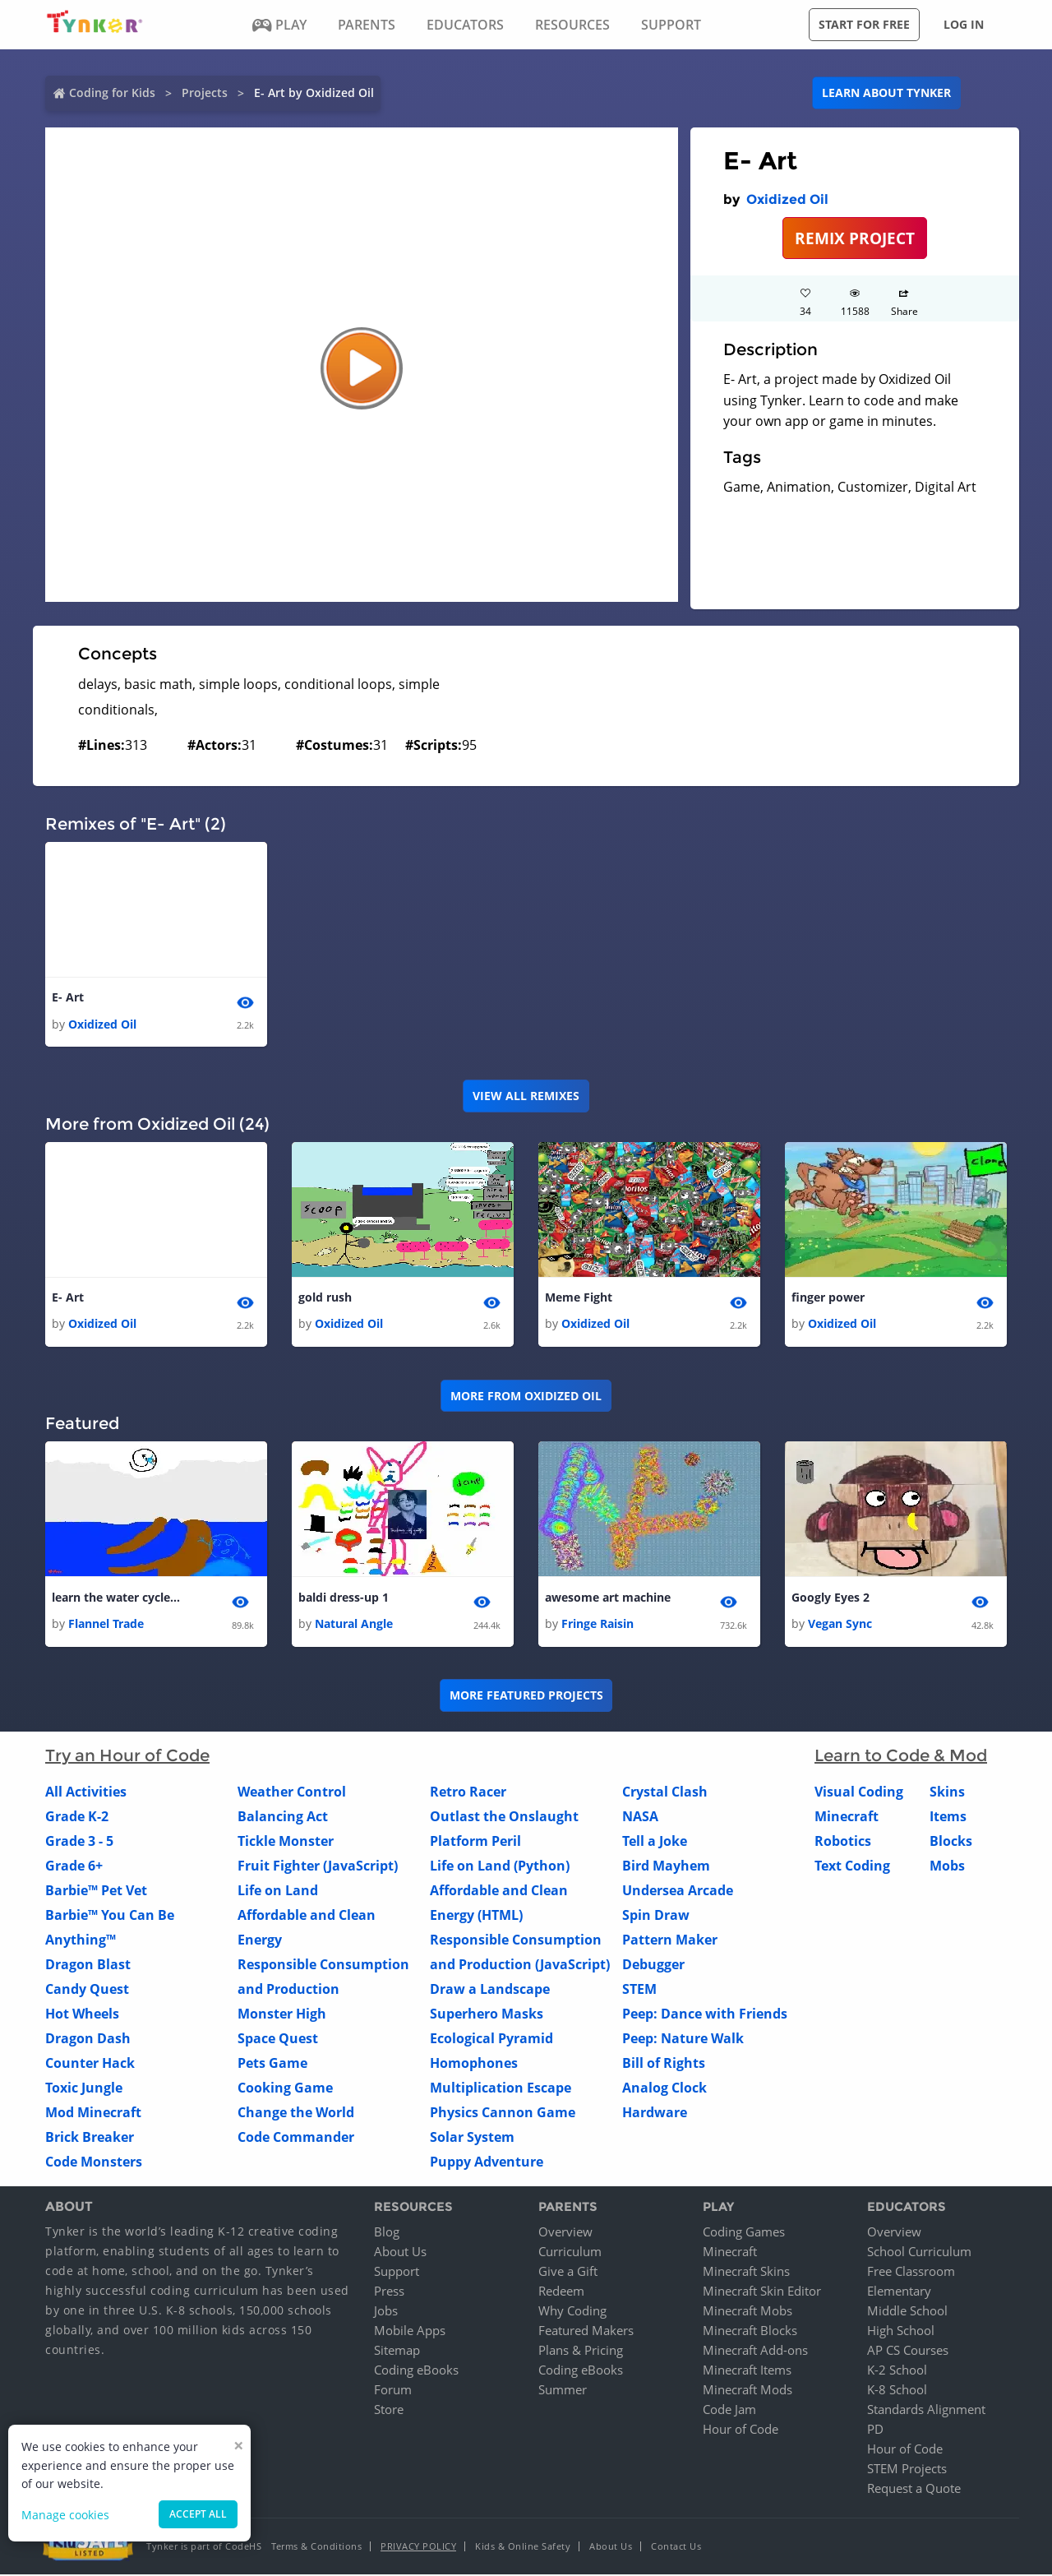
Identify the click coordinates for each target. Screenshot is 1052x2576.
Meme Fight (578, 1298)
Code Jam (729, 2411)
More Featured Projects (526, 1697)
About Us (400, 2253)
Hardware (654, 2115)
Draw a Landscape (490, 1991)
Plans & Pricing (580, 2351)
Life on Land (278, 1893)
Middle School (907, 2312)
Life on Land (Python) (500, 1868)
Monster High (282, 2016)
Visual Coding (858, 1794)
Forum (393, 2391)
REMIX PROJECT (855, 238)
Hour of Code (740, 2430)
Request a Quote (914, 2489)
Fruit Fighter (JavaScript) (318, 1868)
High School (900, 2332)
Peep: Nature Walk (683, 2041)
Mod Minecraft (93, 2115)
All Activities (86, 1794)
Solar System (472, 2139)
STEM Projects (907, 2470)
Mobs (947, 1868)
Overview (565, 2233)
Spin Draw (656, 1917)
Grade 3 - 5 (79, 1843)
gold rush (325, 1298)
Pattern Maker (669, 1942)
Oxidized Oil (787, 199)
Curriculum (570, 2253)
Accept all (198, 2514)
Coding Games (744, 2233)
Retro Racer (468, 1794)
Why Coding (572, 2312)
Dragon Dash (88, 2041)
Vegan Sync (840, 1626)
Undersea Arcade (677, 1893)
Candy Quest (87, 1991)
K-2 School (897, 2371)
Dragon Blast (88, 1967)
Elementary (899, 2292)
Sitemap (397, 2351)
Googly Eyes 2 (830, 1599)
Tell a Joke (654, 1843)
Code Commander (296, 2139)
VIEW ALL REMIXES (526, 1096)
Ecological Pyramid (491, 2041)
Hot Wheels (82, 2016)
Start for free (864, 24)
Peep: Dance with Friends (704, 2016)
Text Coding (852, 1868)
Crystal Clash (665, 1794)
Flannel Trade (106, 1626)
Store (389, 2411)
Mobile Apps (409, 2332)
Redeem (561, 2292)
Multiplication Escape (500, 2090)
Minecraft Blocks (750, 2332)
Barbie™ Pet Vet (96, 1893)
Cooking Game (285, 2090)
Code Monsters (93, 2164)
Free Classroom (911, 2272)
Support (396, 2272)
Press (389, 2292)
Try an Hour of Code (127, 1758)
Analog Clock (664, 2090)
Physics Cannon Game (502, 2115)
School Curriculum (919, 2253)
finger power (828, 1298)
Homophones (474, 2065)
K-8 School (897, 2391)
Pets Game (272, 2065)
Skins (947, 1794)
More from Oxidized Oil (526, 1396)
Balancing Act (283, 1819)
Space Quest (278, 2041)
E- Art (68, 998)
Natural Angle (354, 1626)
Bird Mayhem (666, 1868)
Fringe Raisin (597, 1626)
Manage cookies (65, 2515)
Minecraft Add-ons (755, 2351)
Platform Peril (475, 1843)
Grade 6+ (74, 1868)
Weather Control (292, 1794)
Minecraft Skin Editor (762, 2292)
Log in (964, 24)
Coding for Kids (112, 92)
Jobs (386, 2312)
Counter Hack (90, 2065)
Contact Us (676, 2547)
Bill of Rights (663, 2065)
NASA (640, 1819)
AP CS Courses (907, 2351)
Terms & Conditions (316, 2547)
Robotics (842, 1843)
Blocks (951, 1843)
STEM (639, 1991)
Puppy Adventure (486, 2164)
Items (948, 1819)
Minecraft (846, 1819)
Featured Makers (586, 2332)
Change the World (296, 2115)
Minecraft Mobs (747, 2312)
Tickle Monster (286, 1843)
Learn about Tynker (886, 92)
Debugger (653, 1967)
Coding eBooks (416, 2371)
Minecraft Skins (746, 2272)
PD (875, 2430)
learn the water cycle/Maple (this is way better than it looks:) (117, 1599)
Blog (386, 2233)
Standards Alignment (926, 2411)
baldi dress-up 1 (343, 1599)
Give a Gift (568, 2272)
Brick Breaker (89, 2139)
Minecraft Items (747, 2371)
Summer (562, 2391)
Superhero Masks (486, 2016)
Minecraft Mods (747, 2391)
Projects (205, 92)
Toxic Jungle (83, 2090)
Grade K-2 (76, 1819)
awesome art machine (608, 1599)
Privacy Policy (418, 2547)
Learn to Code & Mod (900, 1758)
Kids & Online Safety (522, 2547)
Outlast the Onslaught (504, 1819)
